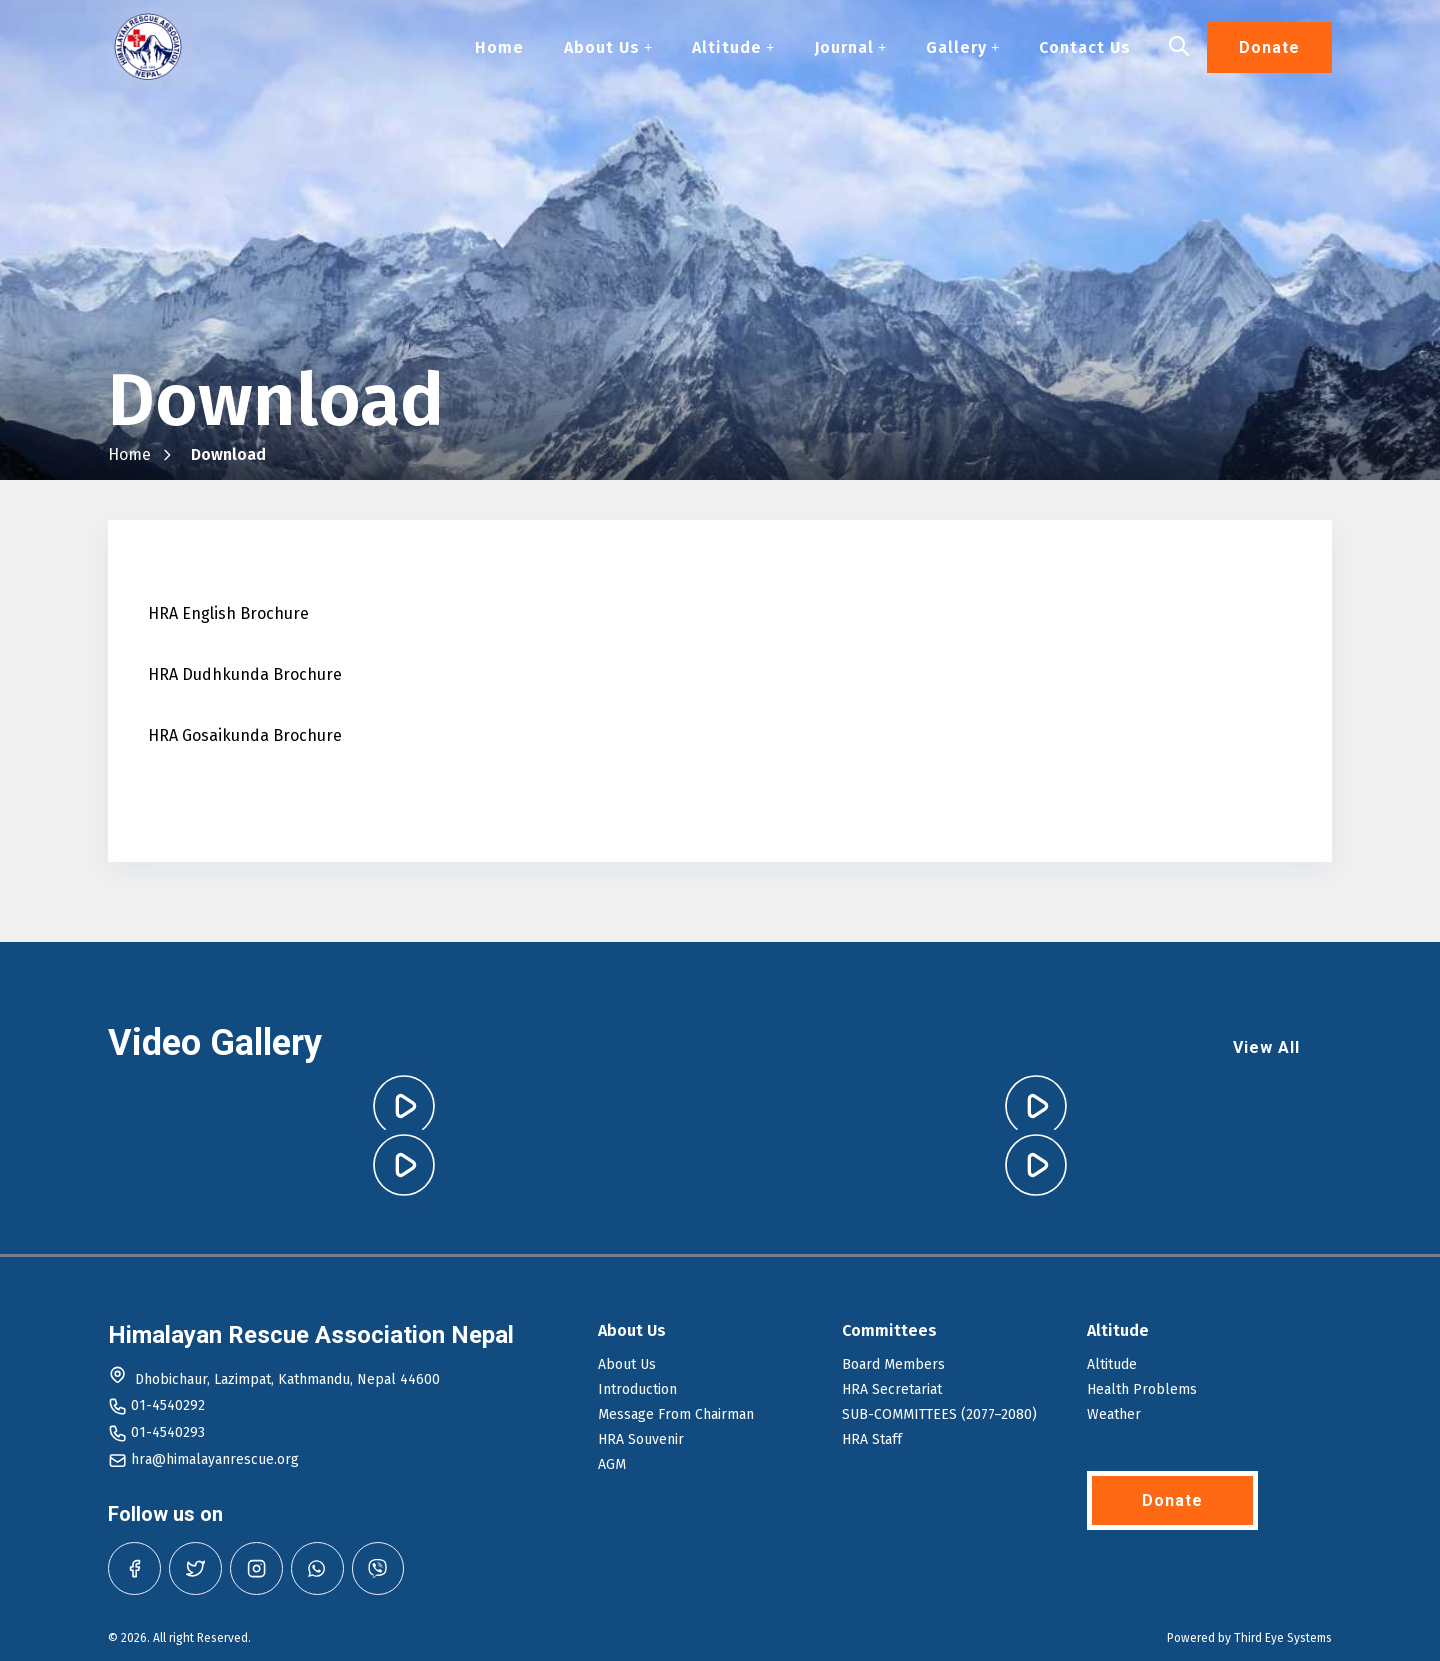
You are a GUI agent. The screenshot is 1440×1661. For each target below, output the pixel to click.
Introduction (637, 1389)
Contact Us (1085, 48)
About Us (608, 48)
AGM (612, 1464)
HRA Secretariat (892, 1389)
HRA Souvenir (641, 1439)
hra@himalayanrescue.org (215, 1459)
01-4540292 (168, 1405)
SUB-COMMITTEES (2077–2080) (939, 1414)
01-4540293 (168, 1432)
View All (1266, 1047)
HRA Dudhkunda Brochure (245, 674)
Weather (1114, 1414)
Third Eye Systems (1283, 1638)
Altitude (733, 48)
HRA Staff (872, 1439)
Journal (850, 48)
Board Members (893, 1364)
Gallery (962, 48)
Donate (1269, 48)
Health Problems (1142, 1389)
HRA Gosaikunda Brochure (245, 735)
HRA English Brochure (228, 613)
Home (499, 48)
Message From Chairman (676, 1414)
